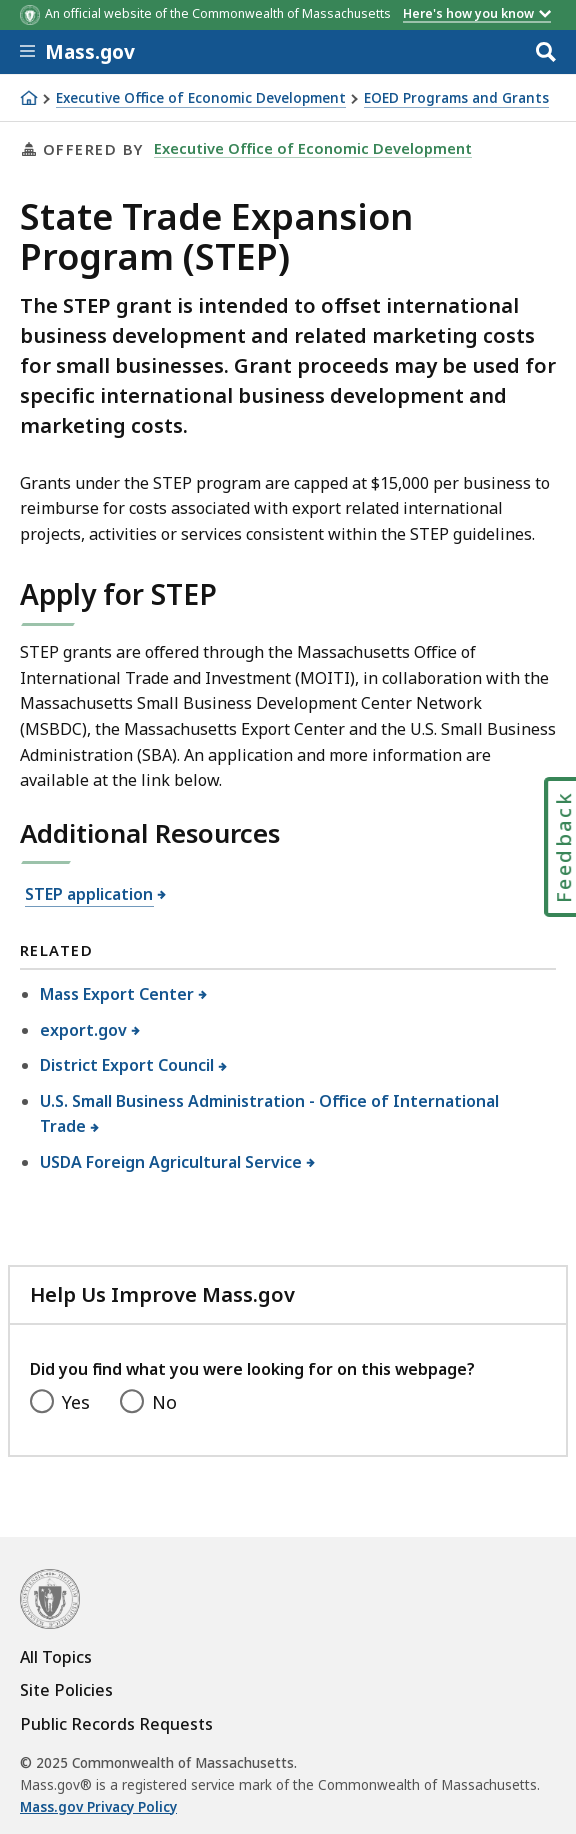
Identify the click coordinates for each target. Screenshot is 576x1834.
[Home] (29, 98)
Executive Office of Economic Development (201, 98)
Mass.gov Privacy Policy (98, 1807)
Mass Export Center (117, 994)
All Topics (56, 1657)
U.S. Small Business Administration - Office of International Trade (269, 1114)
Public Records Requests (116, 1724)
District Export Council (127, 1065)
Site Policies (66, 1690)
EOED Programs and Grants (456, 98)
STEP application (89, 894)
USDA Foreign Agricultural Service (171, 1162)
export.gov (84, 1030)
